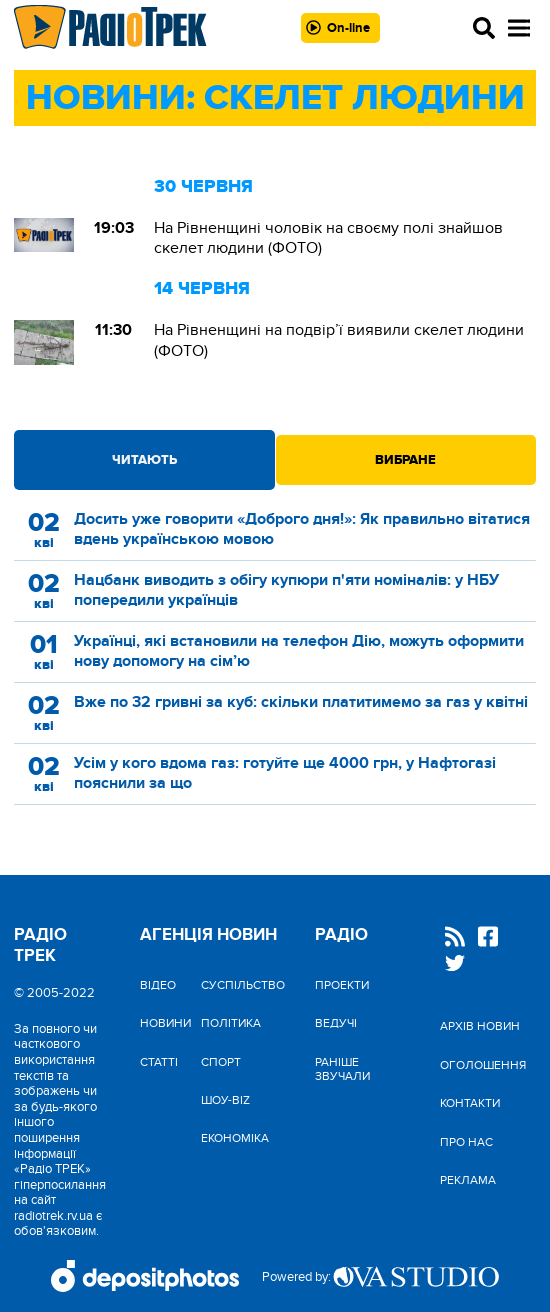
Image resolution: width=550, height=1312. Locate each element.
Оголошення (483, 1065)
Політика (231, 1023)
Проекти (342, 985)
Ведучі (336, 1023)
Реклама (468, 1180)
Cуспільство (243, 985)
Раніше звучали (342, 1069)
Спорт (221, 1062)
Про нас (466, 1142)
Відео (158, 985)
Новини (165, 1023)
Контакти (470, 1103)
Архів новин (480, 1026)
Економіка (235, 1138)
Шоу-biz (225, 1100)
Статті (159, 1062)
